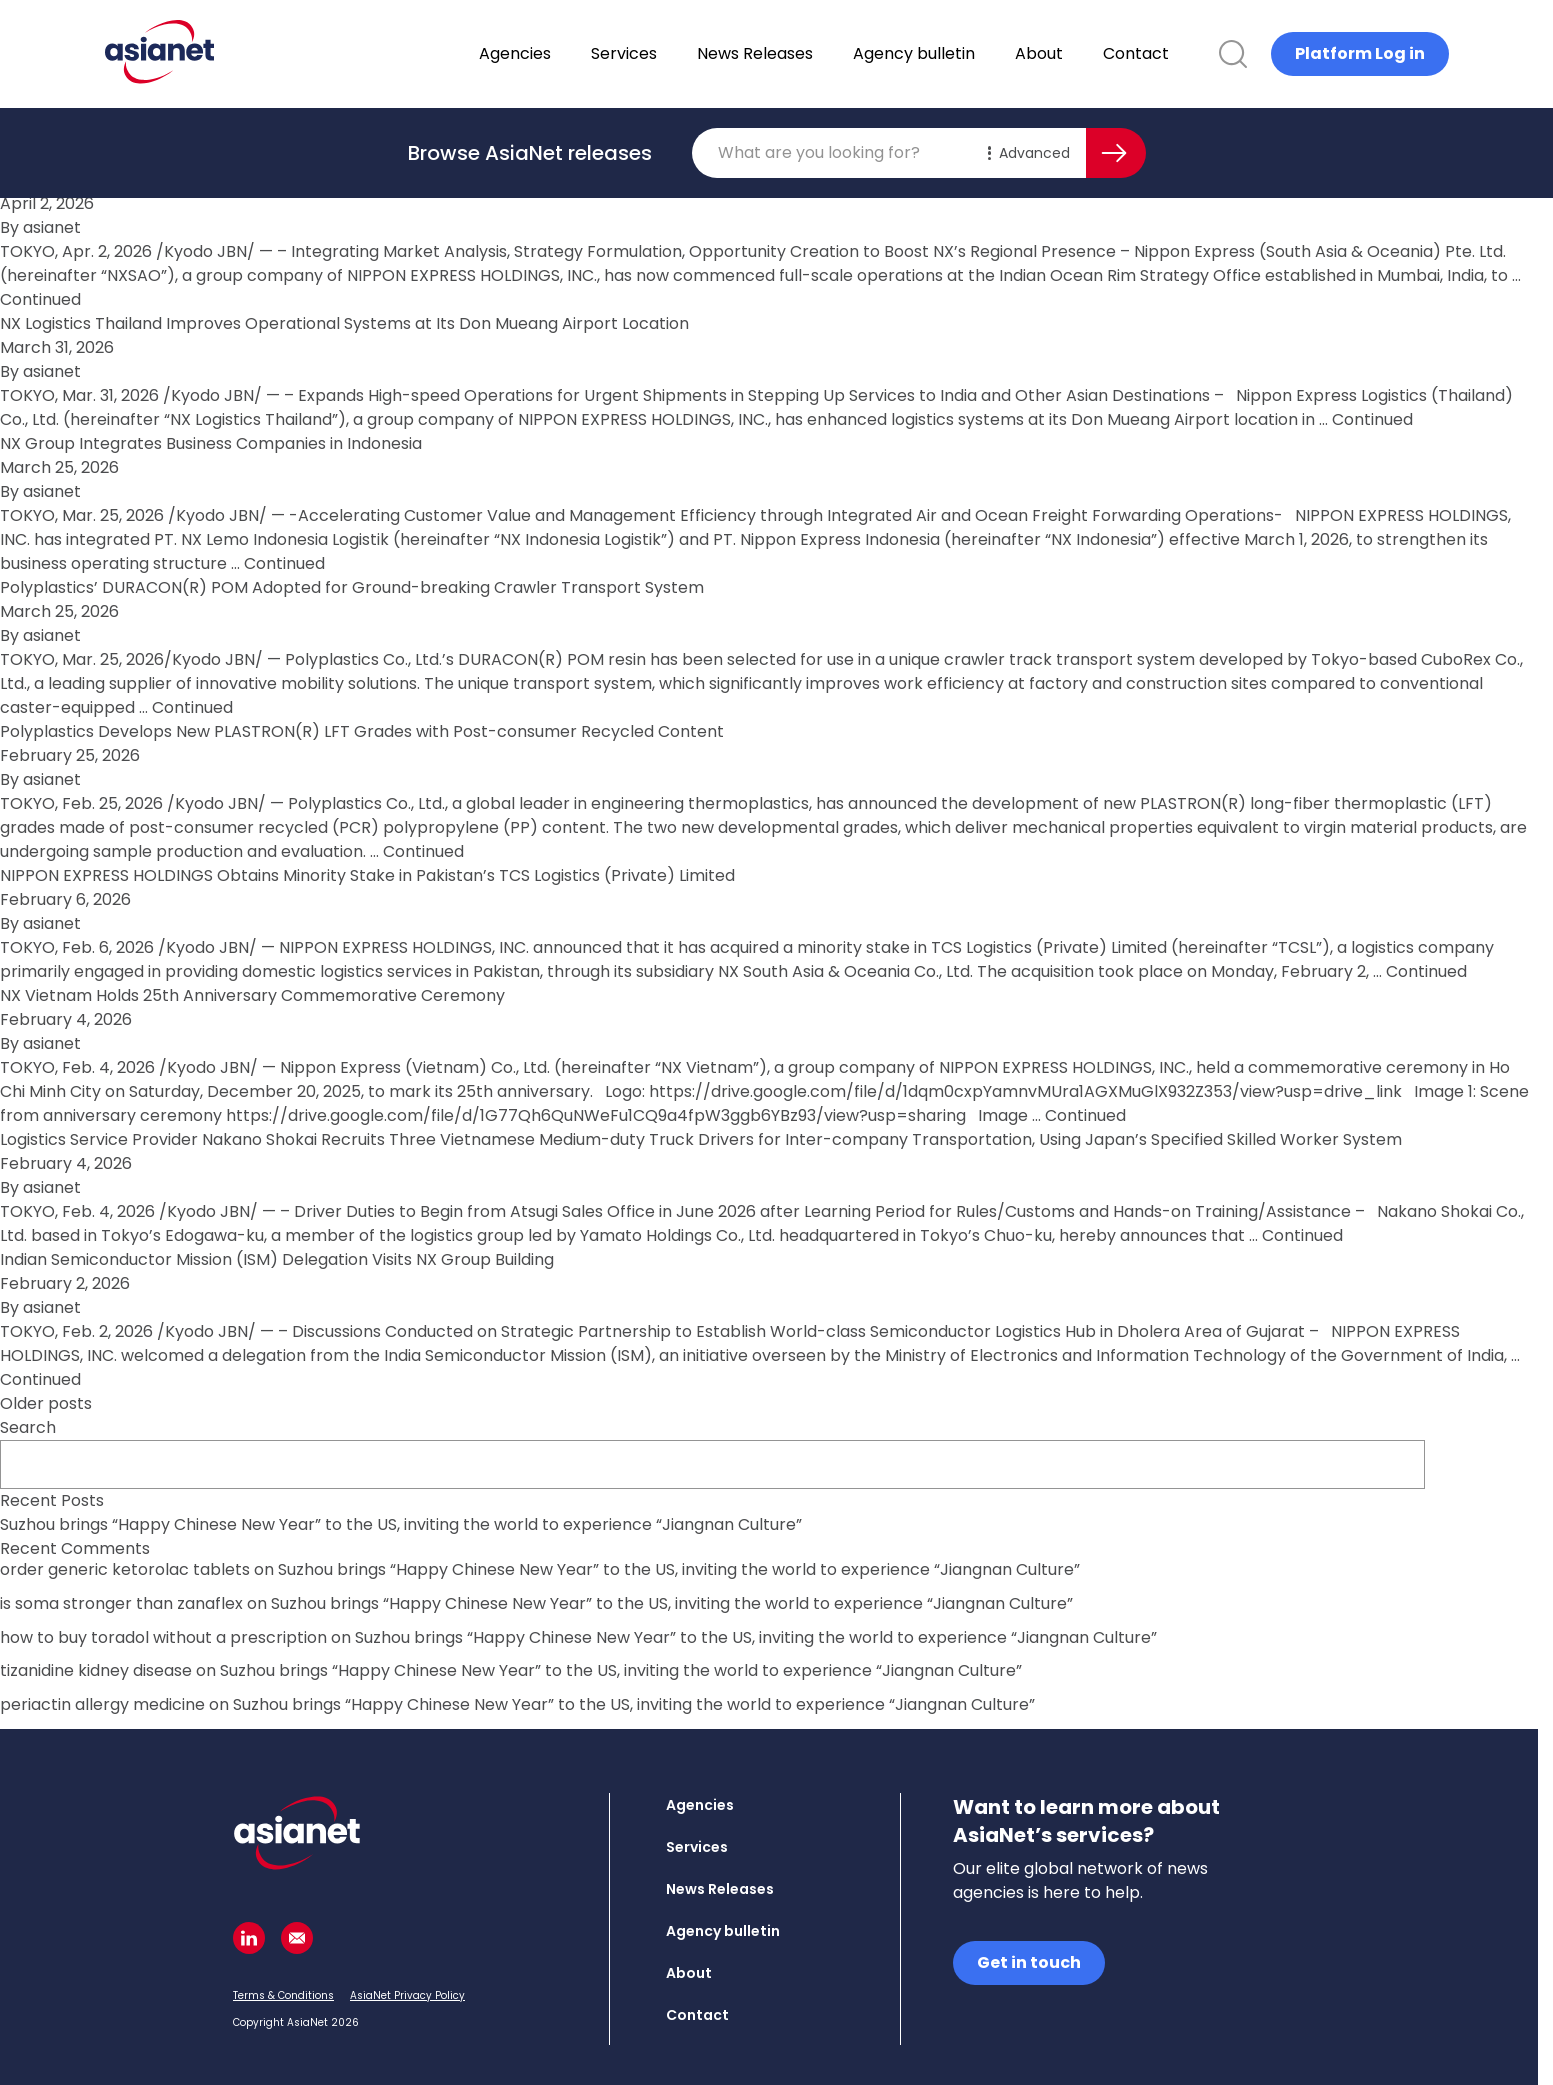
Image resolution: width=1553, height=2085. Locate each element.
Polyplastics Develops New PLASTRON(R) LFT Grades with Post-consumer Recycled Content (362, 731)
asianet (50, 227)
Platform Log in (1360, 53)
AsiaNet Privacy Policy (407, 1995)
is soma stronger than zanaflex (121, 1603)
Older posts (46, 1403)
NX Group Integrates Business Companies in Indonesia (211, 443)
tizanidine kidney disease (96, 1670)
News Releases (807, 53)
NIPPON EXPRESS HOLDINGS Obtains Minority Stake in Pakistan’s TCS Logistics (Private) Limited (367, 875)
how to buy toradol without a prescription (163, 1637)
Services (676, 53)
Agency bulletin (966, 53)
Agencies (567, 53)
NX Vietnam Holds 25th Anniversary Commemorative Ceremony (252, 995)
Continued (40, 299)
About (1091, 53)
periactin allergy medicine (102, 1704)
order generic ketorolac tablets (125, 1569)
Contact (1188, 53)
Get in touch (1029, 1962)
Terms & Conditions (283, 1995)
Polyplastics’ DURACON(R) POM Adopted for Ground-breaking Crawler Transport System (352, 587)
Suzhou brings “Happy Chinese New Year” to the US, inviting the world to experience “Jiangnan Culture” (401, 1524)
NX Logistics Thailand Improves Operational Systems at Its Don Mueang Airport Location (344, 323)
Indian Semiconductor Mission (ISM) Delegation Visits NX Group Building (277, 1259)
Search (28, 1427)
